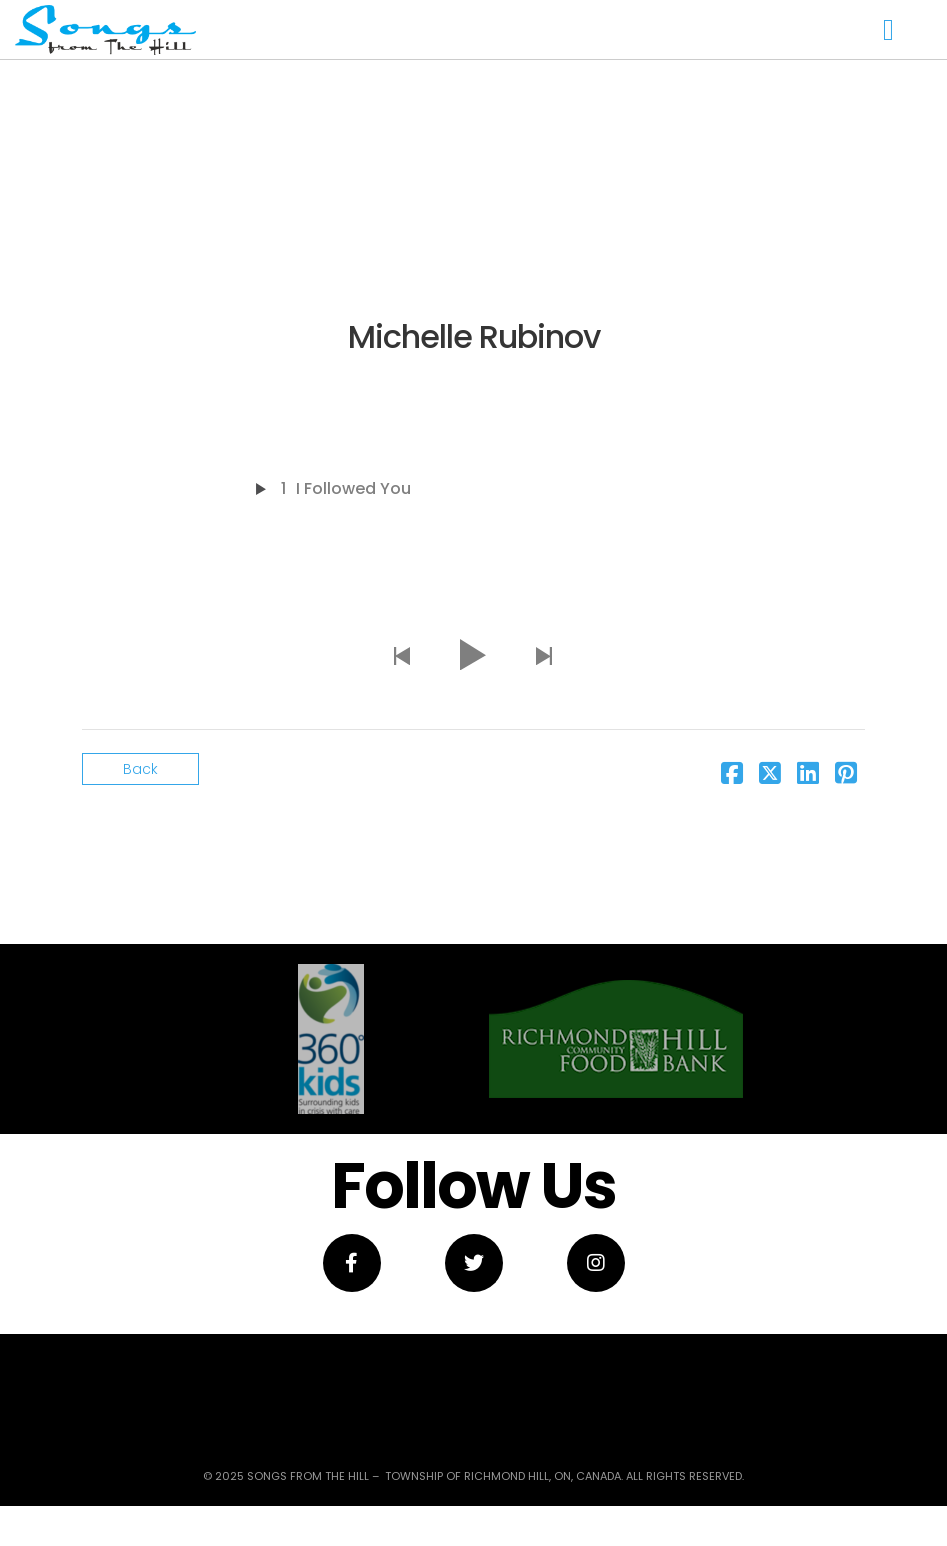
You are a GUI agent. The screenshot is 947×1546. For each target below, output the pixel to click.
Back (140, 769)
